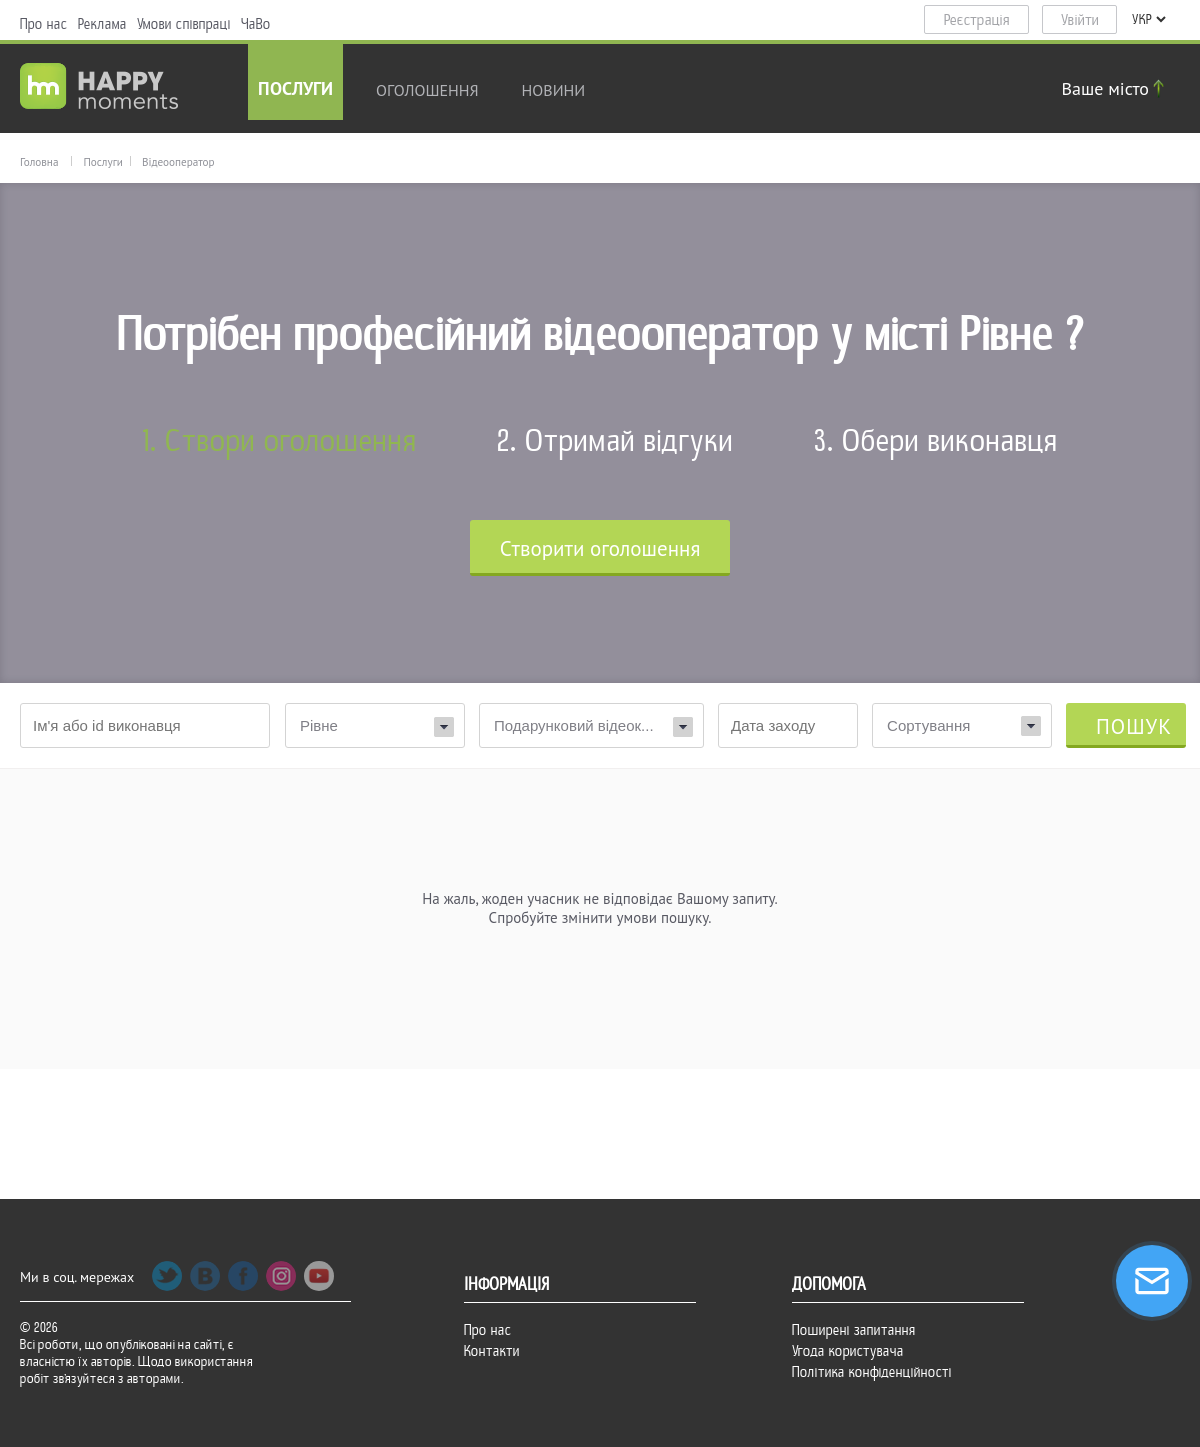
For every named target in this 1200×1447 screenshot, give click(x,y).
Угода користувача (848, 1351)
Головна (39, 162)
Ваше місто (1116, 88)
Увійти (1080, 20)
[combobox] (962, 725)
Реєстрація (977, 20)
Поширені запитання (854, 1330)
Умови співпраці (184, 24)
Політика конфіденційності (872, 1372)
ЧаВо (256, 24)
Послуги (295, 90)
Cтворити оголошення (600, 548)
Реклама (102, 24)
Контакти (492, 1351)
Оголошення (427, 90)
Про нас (44, 24)
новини (554, 90)
